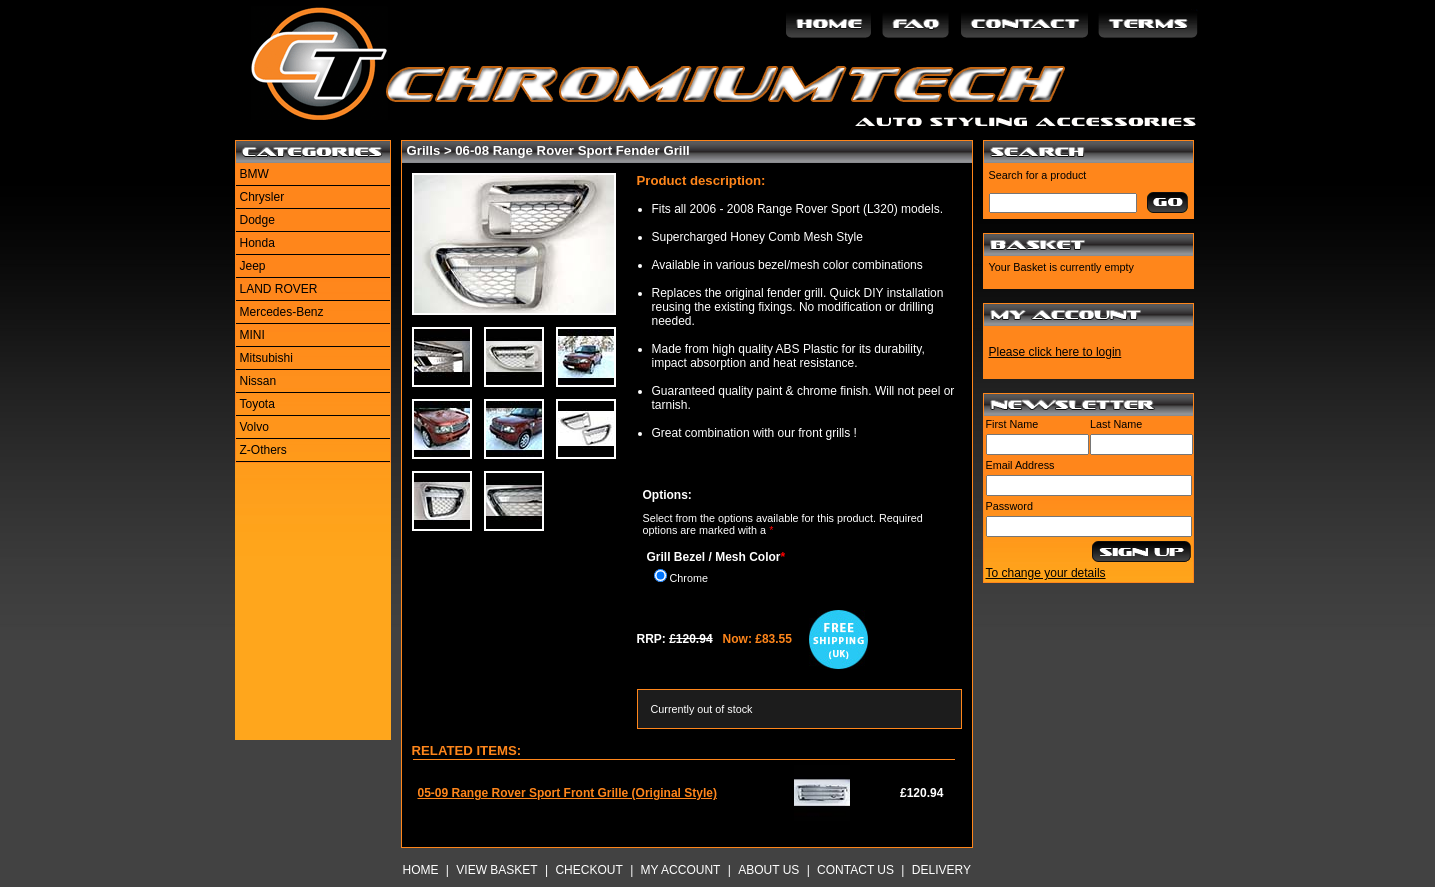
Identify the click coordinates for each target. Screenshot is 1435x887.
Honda (257, 243)
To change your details (1046, 573)
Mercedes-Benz (282, 312)
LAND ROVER (279, 289)
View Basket (496, 870)
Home (421, 870)
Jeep (253, 266)
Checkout (588, 870)
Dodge (257, 220)
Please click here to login (1055, 352)
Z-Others (263, 450)
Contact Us (855, 870)
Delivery (941, 870)
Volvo (254, 427)
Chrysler (262, 197)
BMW (254, 174)
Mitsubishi (266, 358)
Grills (424, 150)
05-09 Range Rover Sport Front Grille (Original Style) (567, 793)
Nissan (258, 381)
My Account (681, 870)
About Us (768, 870)
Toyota (257, 404)
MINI (252, 335)
